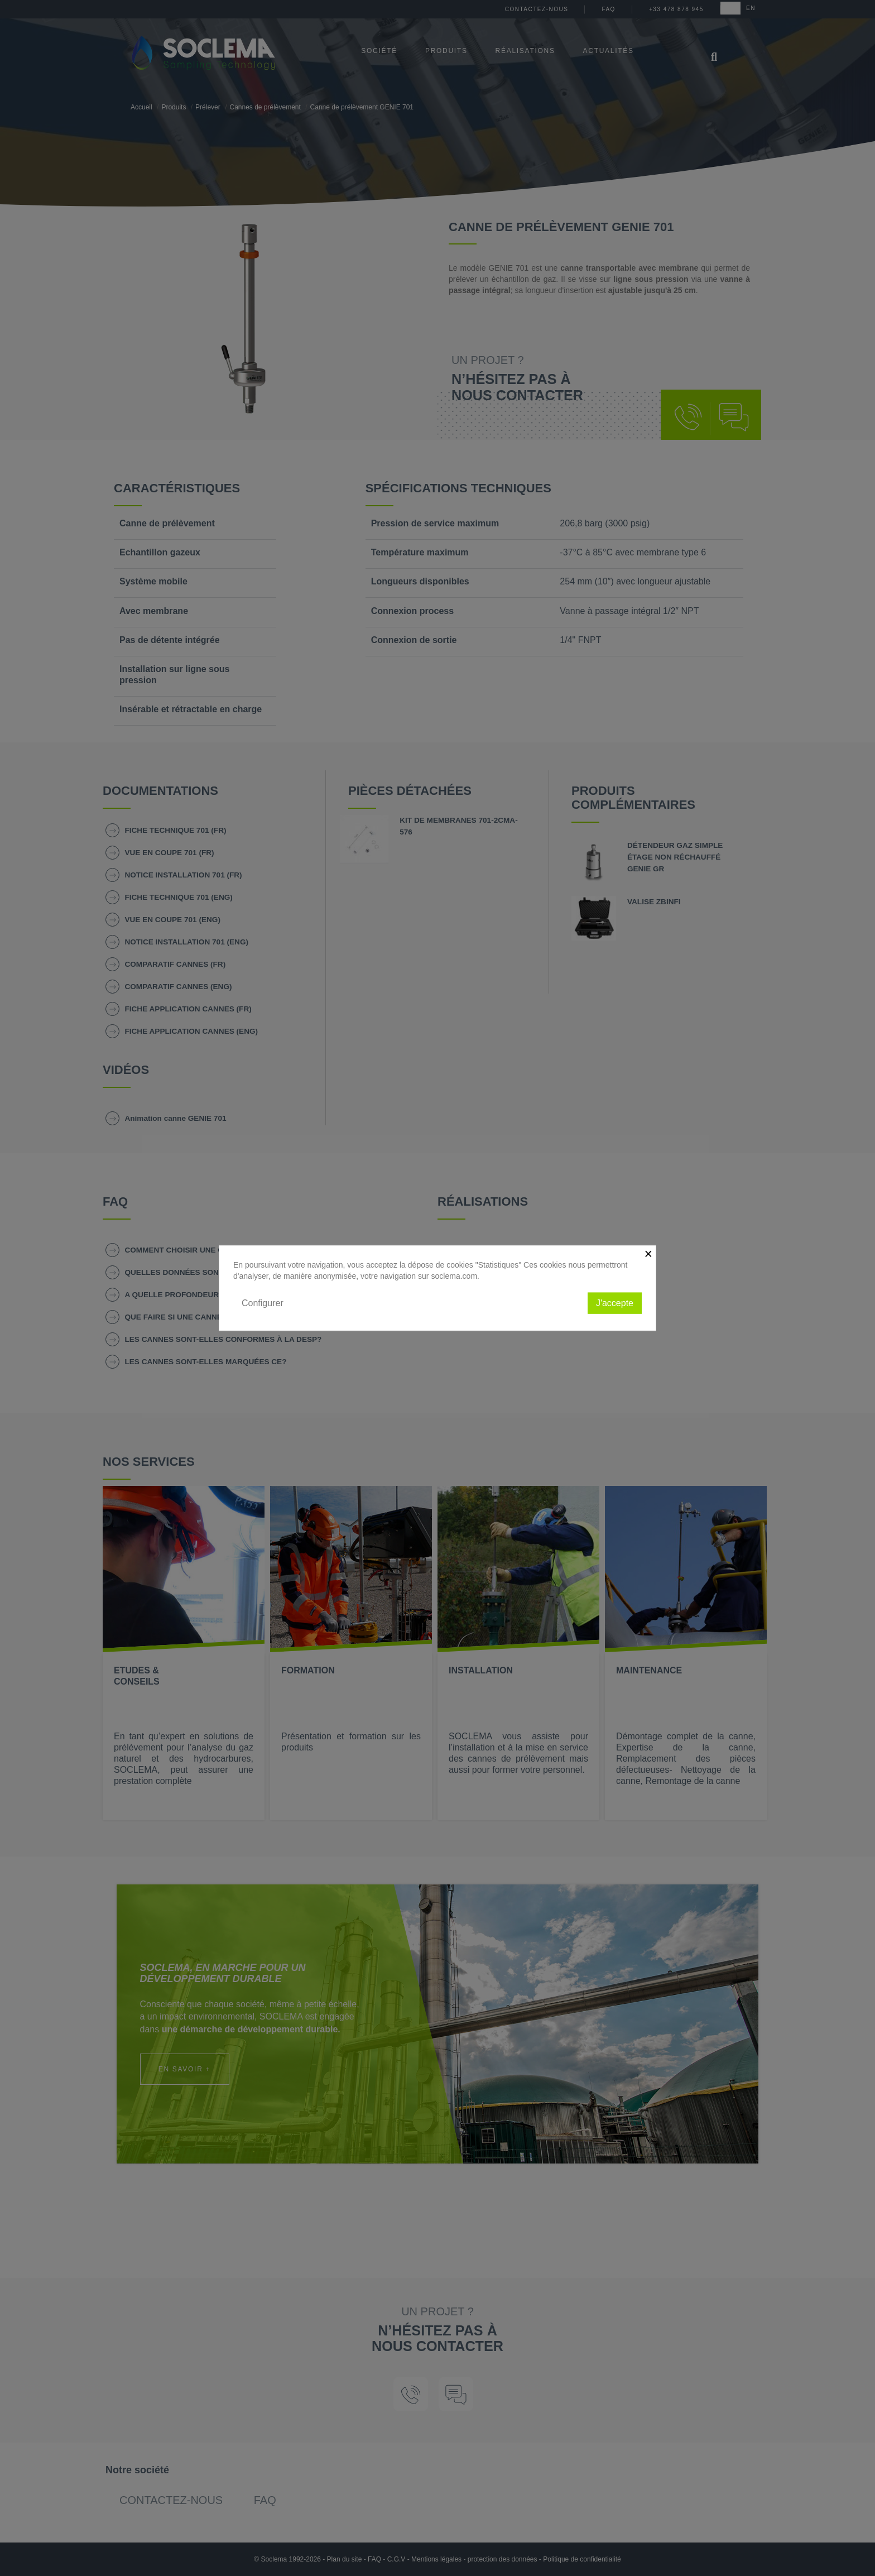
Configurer (262, 1302)
